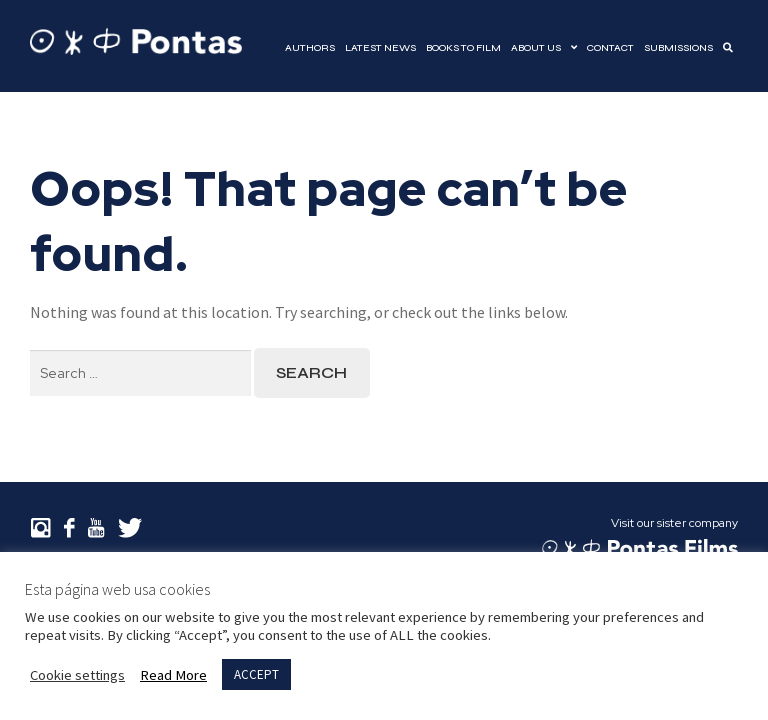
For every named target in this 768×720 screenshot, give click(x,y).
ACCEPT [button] (256, 674)
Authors (310, 48)
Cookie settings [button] (77, 675)
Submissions (678, 48)
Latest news (380, 48)
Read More (173, 675)
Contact (610, 48)
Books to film (463, 48)
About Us (536, 48)
